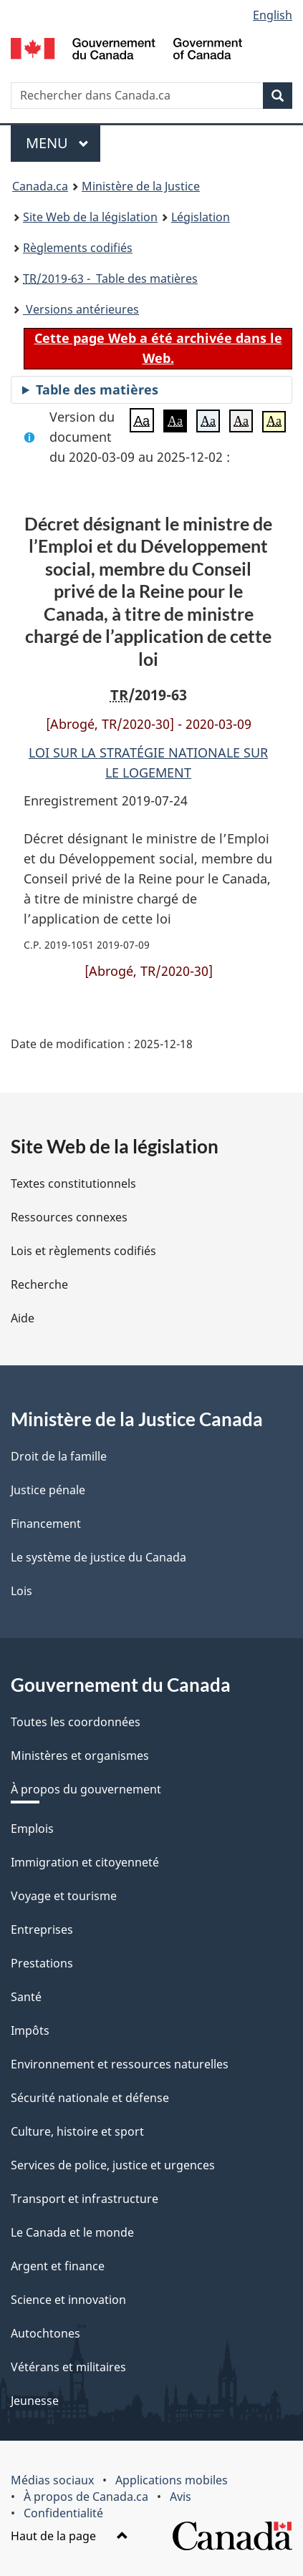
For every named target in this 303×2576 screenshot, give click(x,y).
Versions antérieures (81, 309)
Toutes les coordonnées (75, 1722)
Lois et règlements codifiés (83, 1251)
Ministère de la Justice (141, 186)
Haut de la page (69, 2536)
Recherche (39, 1284)
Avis (180, 2496)
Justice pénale (48, 1490)
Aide (22, 1318)
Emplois (32, 1828)
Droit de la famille (59, 1456)
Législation (200, 217)
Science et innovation (68, 2300)
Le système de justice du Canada (98, 1557)
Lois (21, 1591)
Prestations (42, 1963)
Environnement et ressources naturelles (120, 2064)
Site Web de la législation (90, 217)
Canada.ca (40, 186)
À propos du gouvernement (86, 1789)
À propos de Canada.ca (86, 2496)
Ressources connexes (69, 1217)
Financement (46, 1523)
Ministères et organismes (80, 1755)
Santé (26, 1997)
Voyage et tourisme (64, 1896)
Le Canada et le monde (72, 2232)
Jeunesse (35, 2400)
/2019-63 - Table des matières (110, 278)
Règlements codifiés (78, 248)
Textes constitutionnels (73, 1183)
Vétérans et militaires (68, 2367)
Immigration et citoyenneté (85, 1862)
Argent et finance (58, 2266)
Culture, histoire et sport (77, 2131)
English (272, 15)
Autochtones (45, 2333)
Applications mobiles (171, 2480)
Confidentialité (63, 2513)
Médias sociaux (52, 2480)
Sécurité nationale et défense (90, 2098)
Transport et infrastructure (84, 2199)
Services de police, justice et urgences (113, 2165)
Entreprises (42, 1929)
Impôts (30, 2030)
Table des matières (97, 389)
